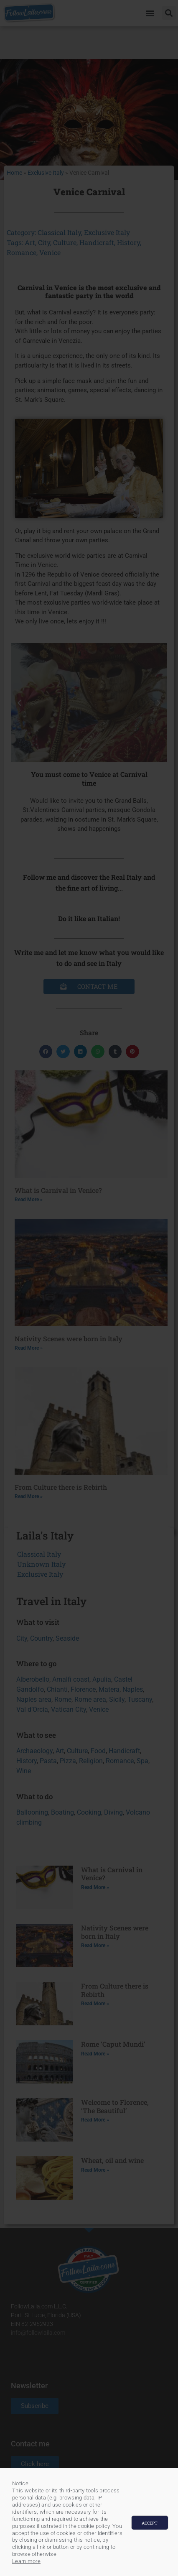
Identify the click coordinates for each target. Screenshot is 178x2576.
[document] (89, 1288)
